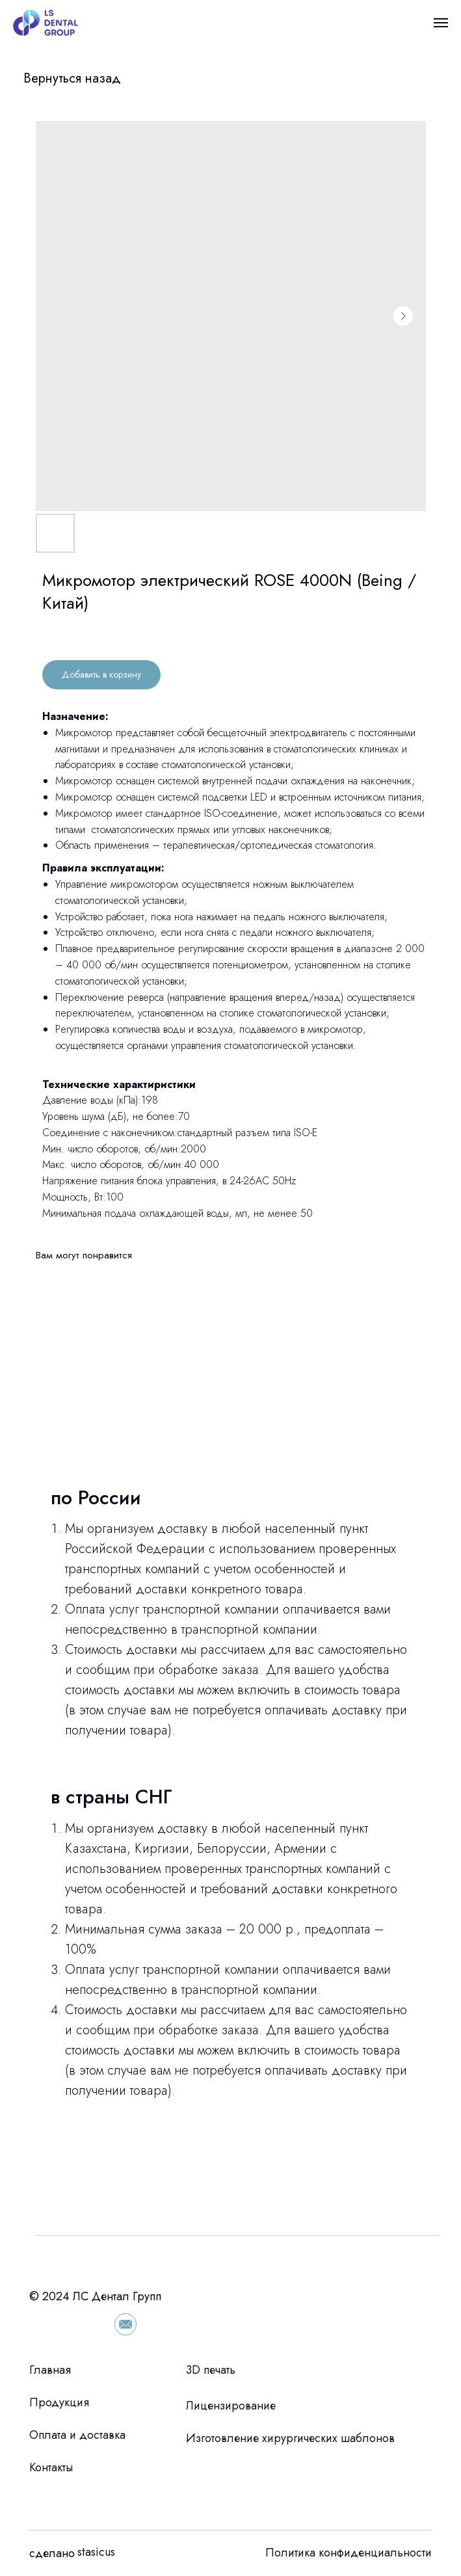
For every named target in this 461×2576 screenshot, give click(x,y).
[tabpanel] (230, 1843)
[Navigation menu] (441, 22)
